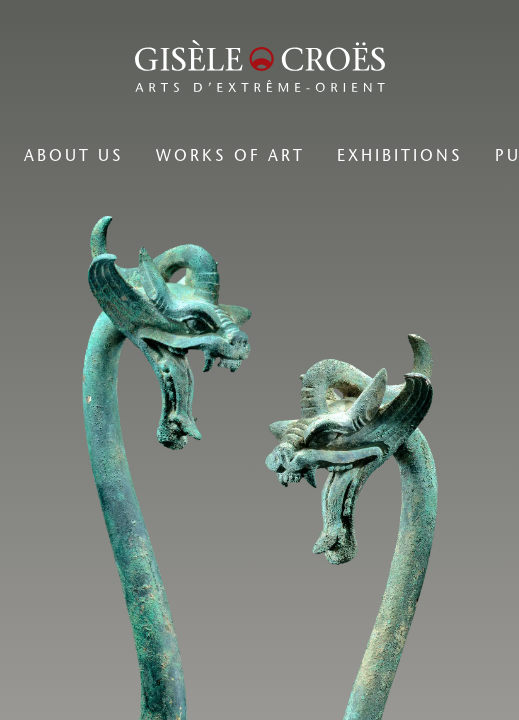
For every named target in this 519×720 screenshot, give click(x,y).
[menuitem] (74, 156)
